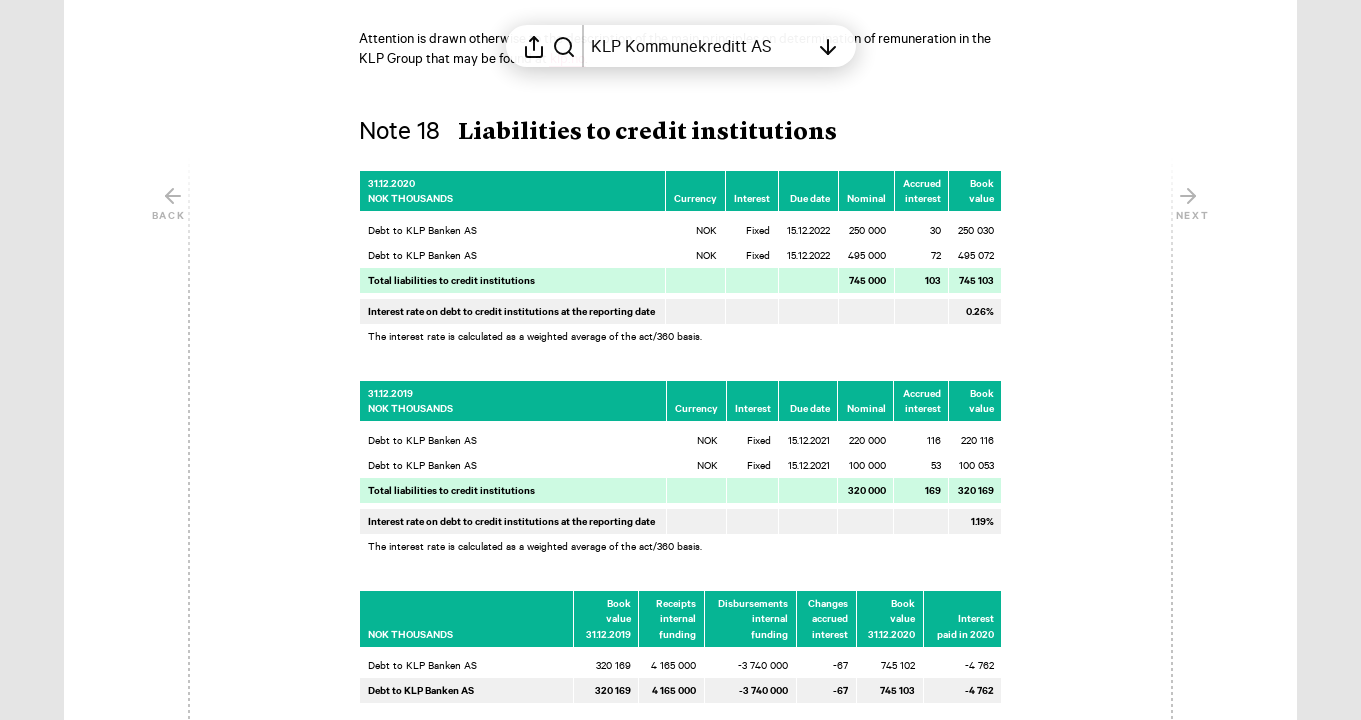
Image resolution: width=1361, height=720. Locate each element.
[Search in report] (564, 46)
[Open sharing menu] (534, 46)
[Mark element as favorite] (1022, 183)
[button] (614, 133)
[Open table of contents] (700, 46)
